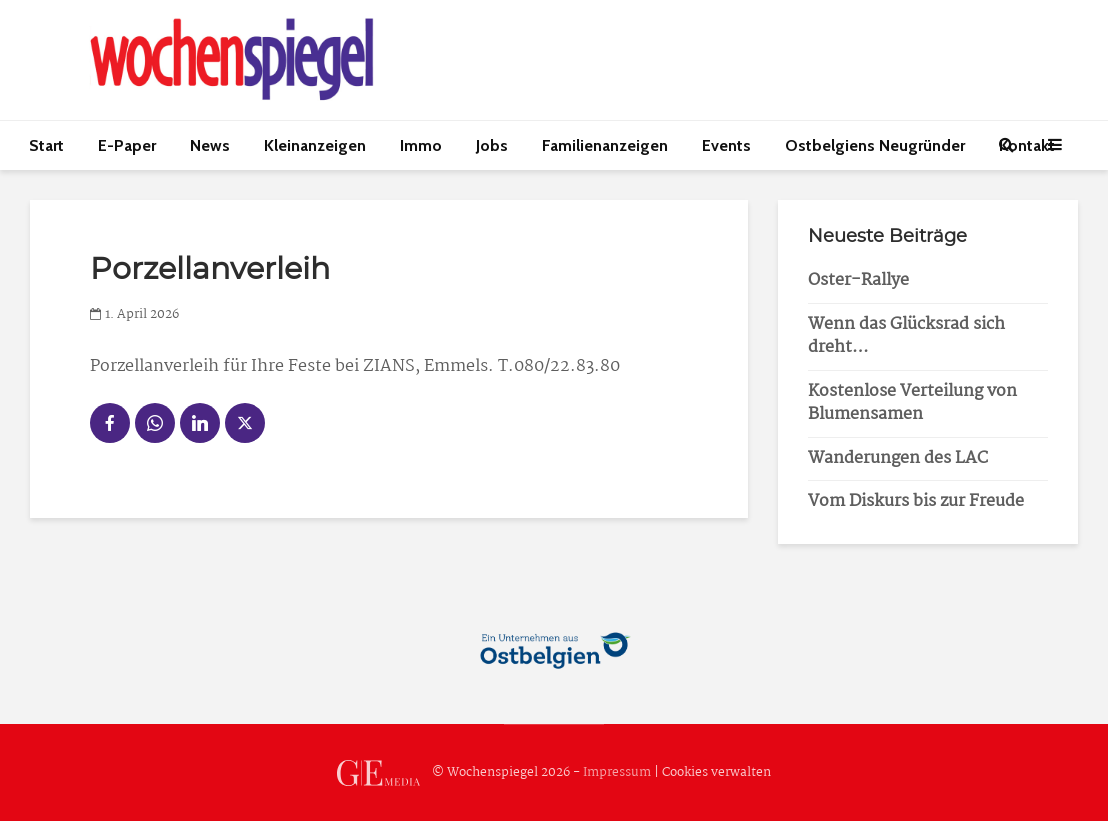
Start (46, 145)
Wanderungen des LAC (898, 458)
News (210, 145)
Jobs (492, 145)
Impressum (617, 773)
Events (726, 145)
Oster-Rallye (858, 280)
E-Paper (127, 145)
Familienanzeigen (605, 145)
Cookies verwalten (716, 773)
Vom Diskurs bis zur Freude (916, 501)
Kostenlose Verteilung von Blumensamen (912, 403)
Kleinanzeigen (315, 145)
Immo (421, 145)
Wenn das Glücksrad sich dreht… (906, 336)
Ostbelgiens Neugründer (875, 145)
